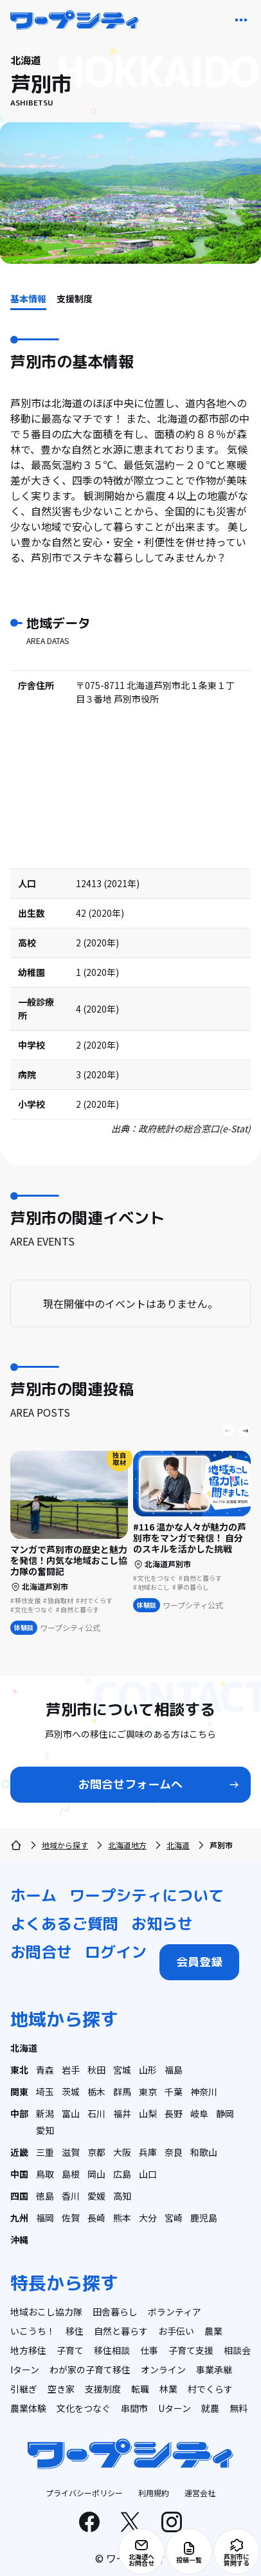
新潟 (45, 2113)
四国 (19, 2195)
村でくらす (210, 2388)
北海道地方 (127, 1844)
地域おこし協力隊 (46, 2311)
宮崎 (174, 2217)
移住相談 (112, 2350)
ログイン (116, 1952)
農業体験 (28, 2408)
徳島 (45, 2195)
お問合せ (41, 1952)
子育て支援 (190, 2350)
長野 (174, 2113)
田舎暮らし (115, 2311)
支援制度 (75, 298)
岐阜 (199, 2113)
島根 (71, 2173)
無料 (239, 2408)
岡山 (96, 2173)
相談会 (237, 2350)
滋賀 (71, 2152)
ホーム (33, 1895)
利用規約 (153, 2492)
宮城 (122, 2069)
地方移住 (28, 2350)
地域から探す (65, 1844)
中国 (19, 2173)
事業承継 (214, 2369)
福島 (174, 2069)
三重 (45, 2152)
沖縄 (19, 2239)
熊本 (122, 2217)
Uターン (174, 2408)
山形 (148, 2069)
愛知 (45, 2130)
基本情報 (28, 298)
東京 (148, 2091)
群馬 (122, 2091)
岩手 (71, 2069)
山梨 (148, 2113)
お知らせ (162, 1924)
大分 (148, 2217)
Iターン (24, 2369)
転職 (140, 2388)
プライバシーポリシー (84, 2492)
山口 (148, 2173)
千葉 (174, 2091)
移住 (75, 2330)
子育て (70, 2350)
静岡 (225, 2113)
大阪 (122, 2152)
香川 (71, 2195)
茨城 (71, 2091)
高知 (122, 2195)
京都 (96, 2152)
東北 (19, 2069)
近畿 (19, 2152)
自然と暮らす (121, 2330)
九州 (19, 2217)
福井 (122, 2113)
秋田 (96, 2069)
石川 (96, 2113)
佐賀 (71, 2217)
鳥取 (45, 2173)
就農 (210, 2408)
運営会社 (199, 2492)
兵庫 (148, 2152)
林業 (168, 2388)
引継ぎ (23, 2388)
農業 (213, 2330)
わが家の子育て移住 (90, 2369)
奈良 (174, 2152)
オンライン (163, 2369)
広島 (122, 2173)
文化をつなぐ (84, 2408)
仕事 (149, 2350)
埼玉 (45, 2091)
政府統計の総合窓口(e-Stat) (194, 1128)
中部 (19, 2113)
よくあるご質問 (64, 1924)
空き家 (61, 2388)
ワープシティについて (146, 1895)
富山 (71, 2113)
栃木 (96, 2091)
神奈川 (203, 2091)
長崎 (96, 2217)
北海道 (178, 1844)
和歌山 (203, 2152)
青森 (45, 2069)
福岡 (45, 2217)
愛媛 (96, 2195)
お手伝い (176, 2330)
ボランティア (174, 2311)
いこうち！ (32, 2330)
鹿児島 (203, 2217)
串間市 (134, 2408)
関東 (19, 2091)
